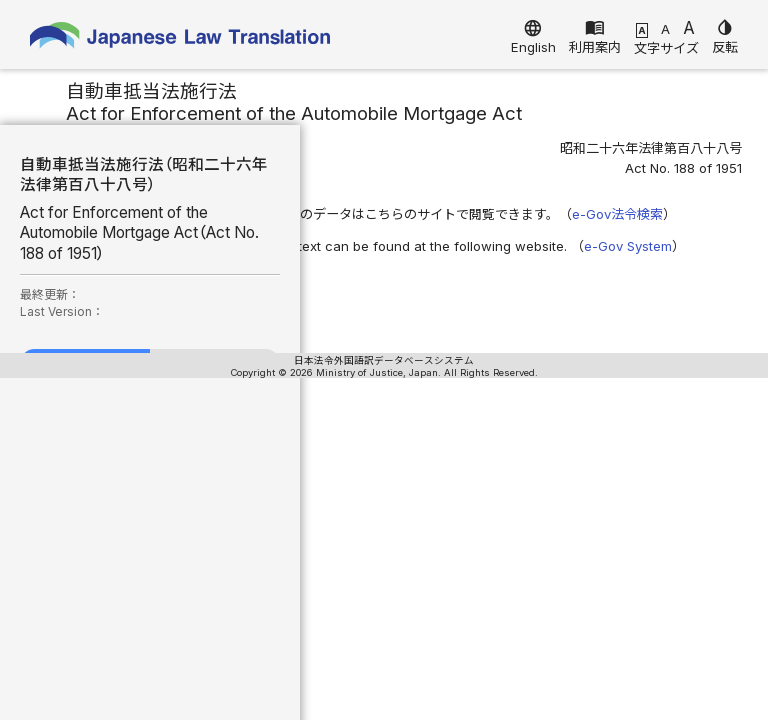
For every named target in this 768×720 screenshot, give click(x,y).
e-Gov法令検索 (617, 214)
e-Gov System (628, 246)
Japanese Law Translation (180, 39)
